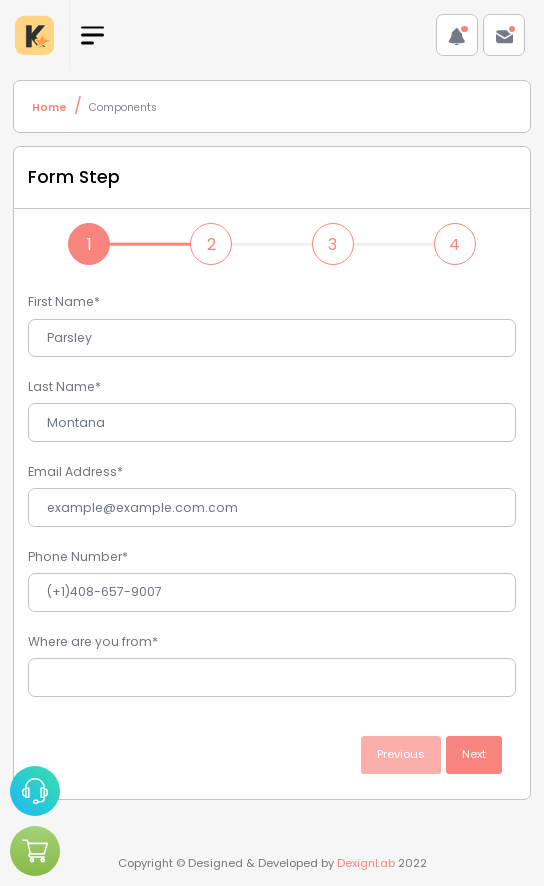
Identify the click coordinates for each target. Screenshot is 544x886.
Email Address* (75, 471)
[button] (457, 35)
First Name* (64, 301)
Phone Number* (78, 556)
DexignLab (366, 863)
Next (474, 754)
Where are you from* (93, 641)
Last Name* (64, 386)
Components (123, 107)
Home (49, 107)
